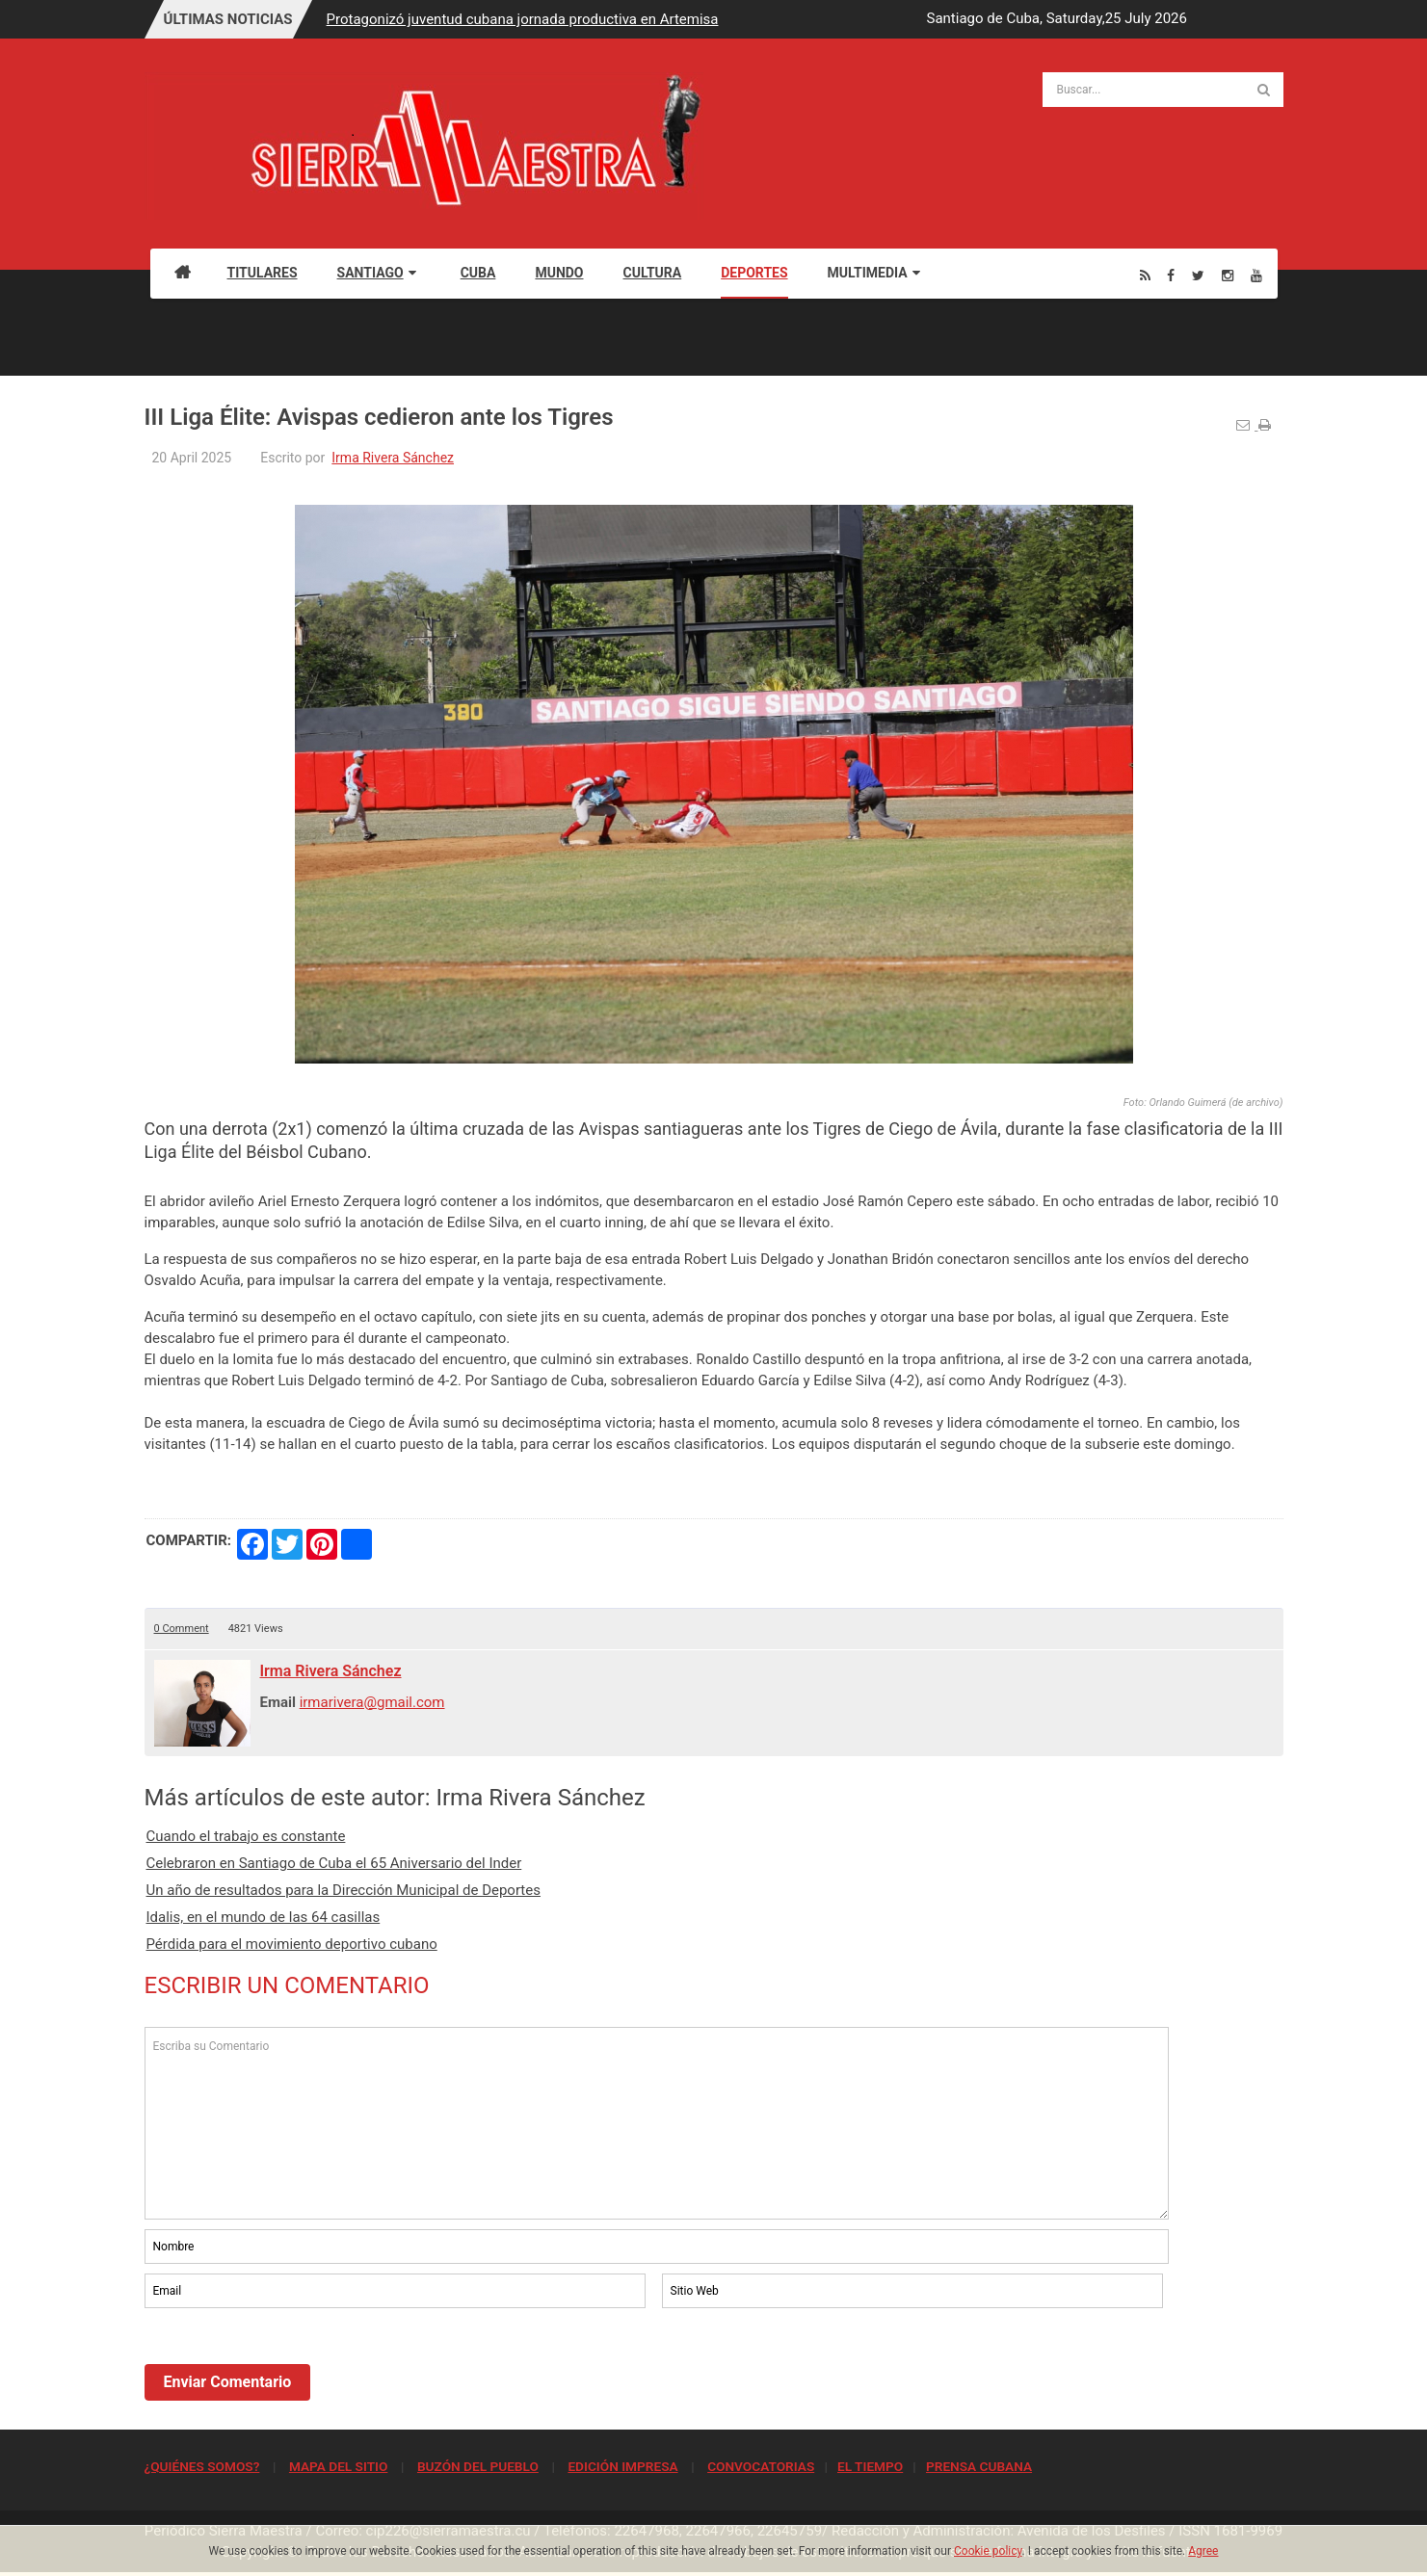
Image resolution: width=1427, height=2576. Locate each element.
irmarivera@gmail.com (372, 1702)
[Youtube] (1256, 275)
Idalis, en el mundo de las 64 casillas (263, 1917)
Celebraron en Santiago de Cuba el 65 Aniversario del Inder (334, 1863)
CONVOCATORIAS (760, 2466)
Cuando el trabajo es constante (246, 1836)
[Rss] (1145, 275)
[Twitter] (1198, 275)
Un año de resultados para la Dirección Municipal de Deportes (343, 1890)
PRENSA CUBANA (979, 2466)
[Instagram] (1227, 275)
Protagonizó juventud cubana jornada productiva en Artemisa (523, 19)
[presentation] (291, 2365)
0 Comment (181, 1628)
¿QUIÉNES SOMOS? (202, 2466)
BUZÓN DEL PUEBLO (478, 2466)
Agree (1203, 2551)
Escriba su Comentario (657, 2123)
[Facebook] (1171, 275)
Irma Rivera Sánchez (392, 457)
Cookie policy (988, 2551)
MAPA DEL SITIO (338, 2466)
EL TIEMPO (870, 2466)
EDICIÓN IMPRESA (622, 2466)
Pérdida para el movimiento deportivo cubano (291, 1944)
